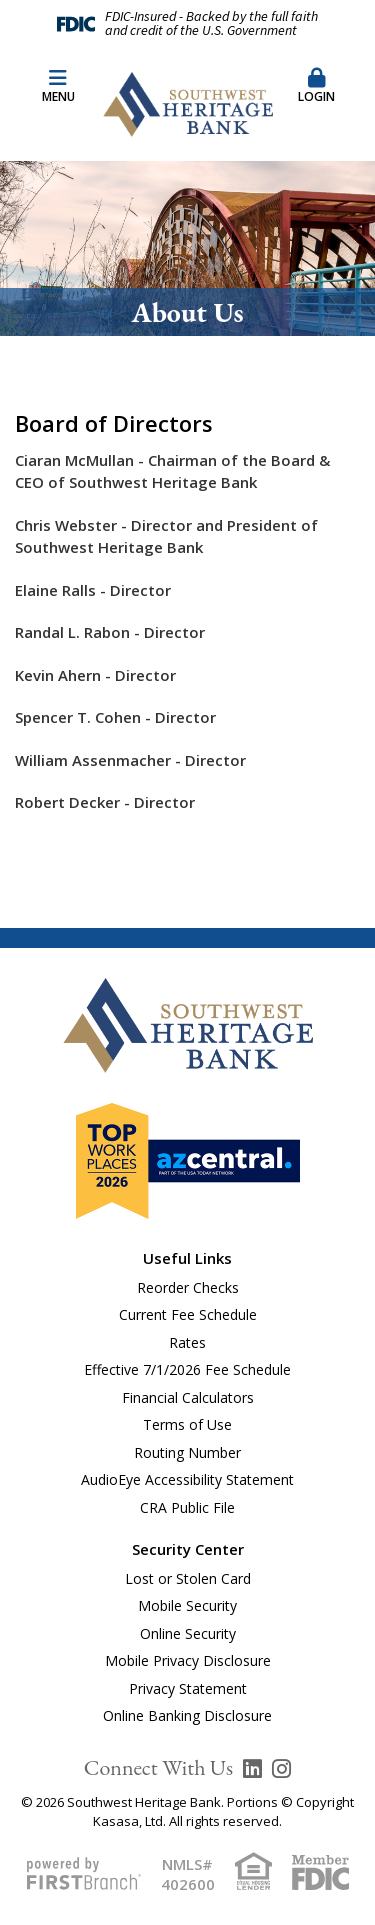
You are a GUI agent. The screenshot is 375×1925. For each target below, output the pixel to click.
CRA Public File (187, 1507)
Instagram (281, 1769)
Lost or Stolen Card (188, 1578)
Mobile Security (187, 1605)
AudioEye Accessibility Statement (187, 1479)
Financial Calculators (188, 1397)
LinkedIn (252, 1769)
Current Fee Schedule (188, 1314)
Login (317, 86)
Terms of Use (187, 1424)
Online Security (188, 1633)
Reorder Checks (188, 1287)
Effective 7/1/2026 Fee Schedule (187, 1369)
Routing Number (187, 1452)
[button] (317, 87)
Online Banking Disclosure (187, 1715)
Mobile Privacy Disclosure (188, 1660)
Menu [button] (58, 86)
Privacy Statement (188, 1688)
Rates (187, 1342)
